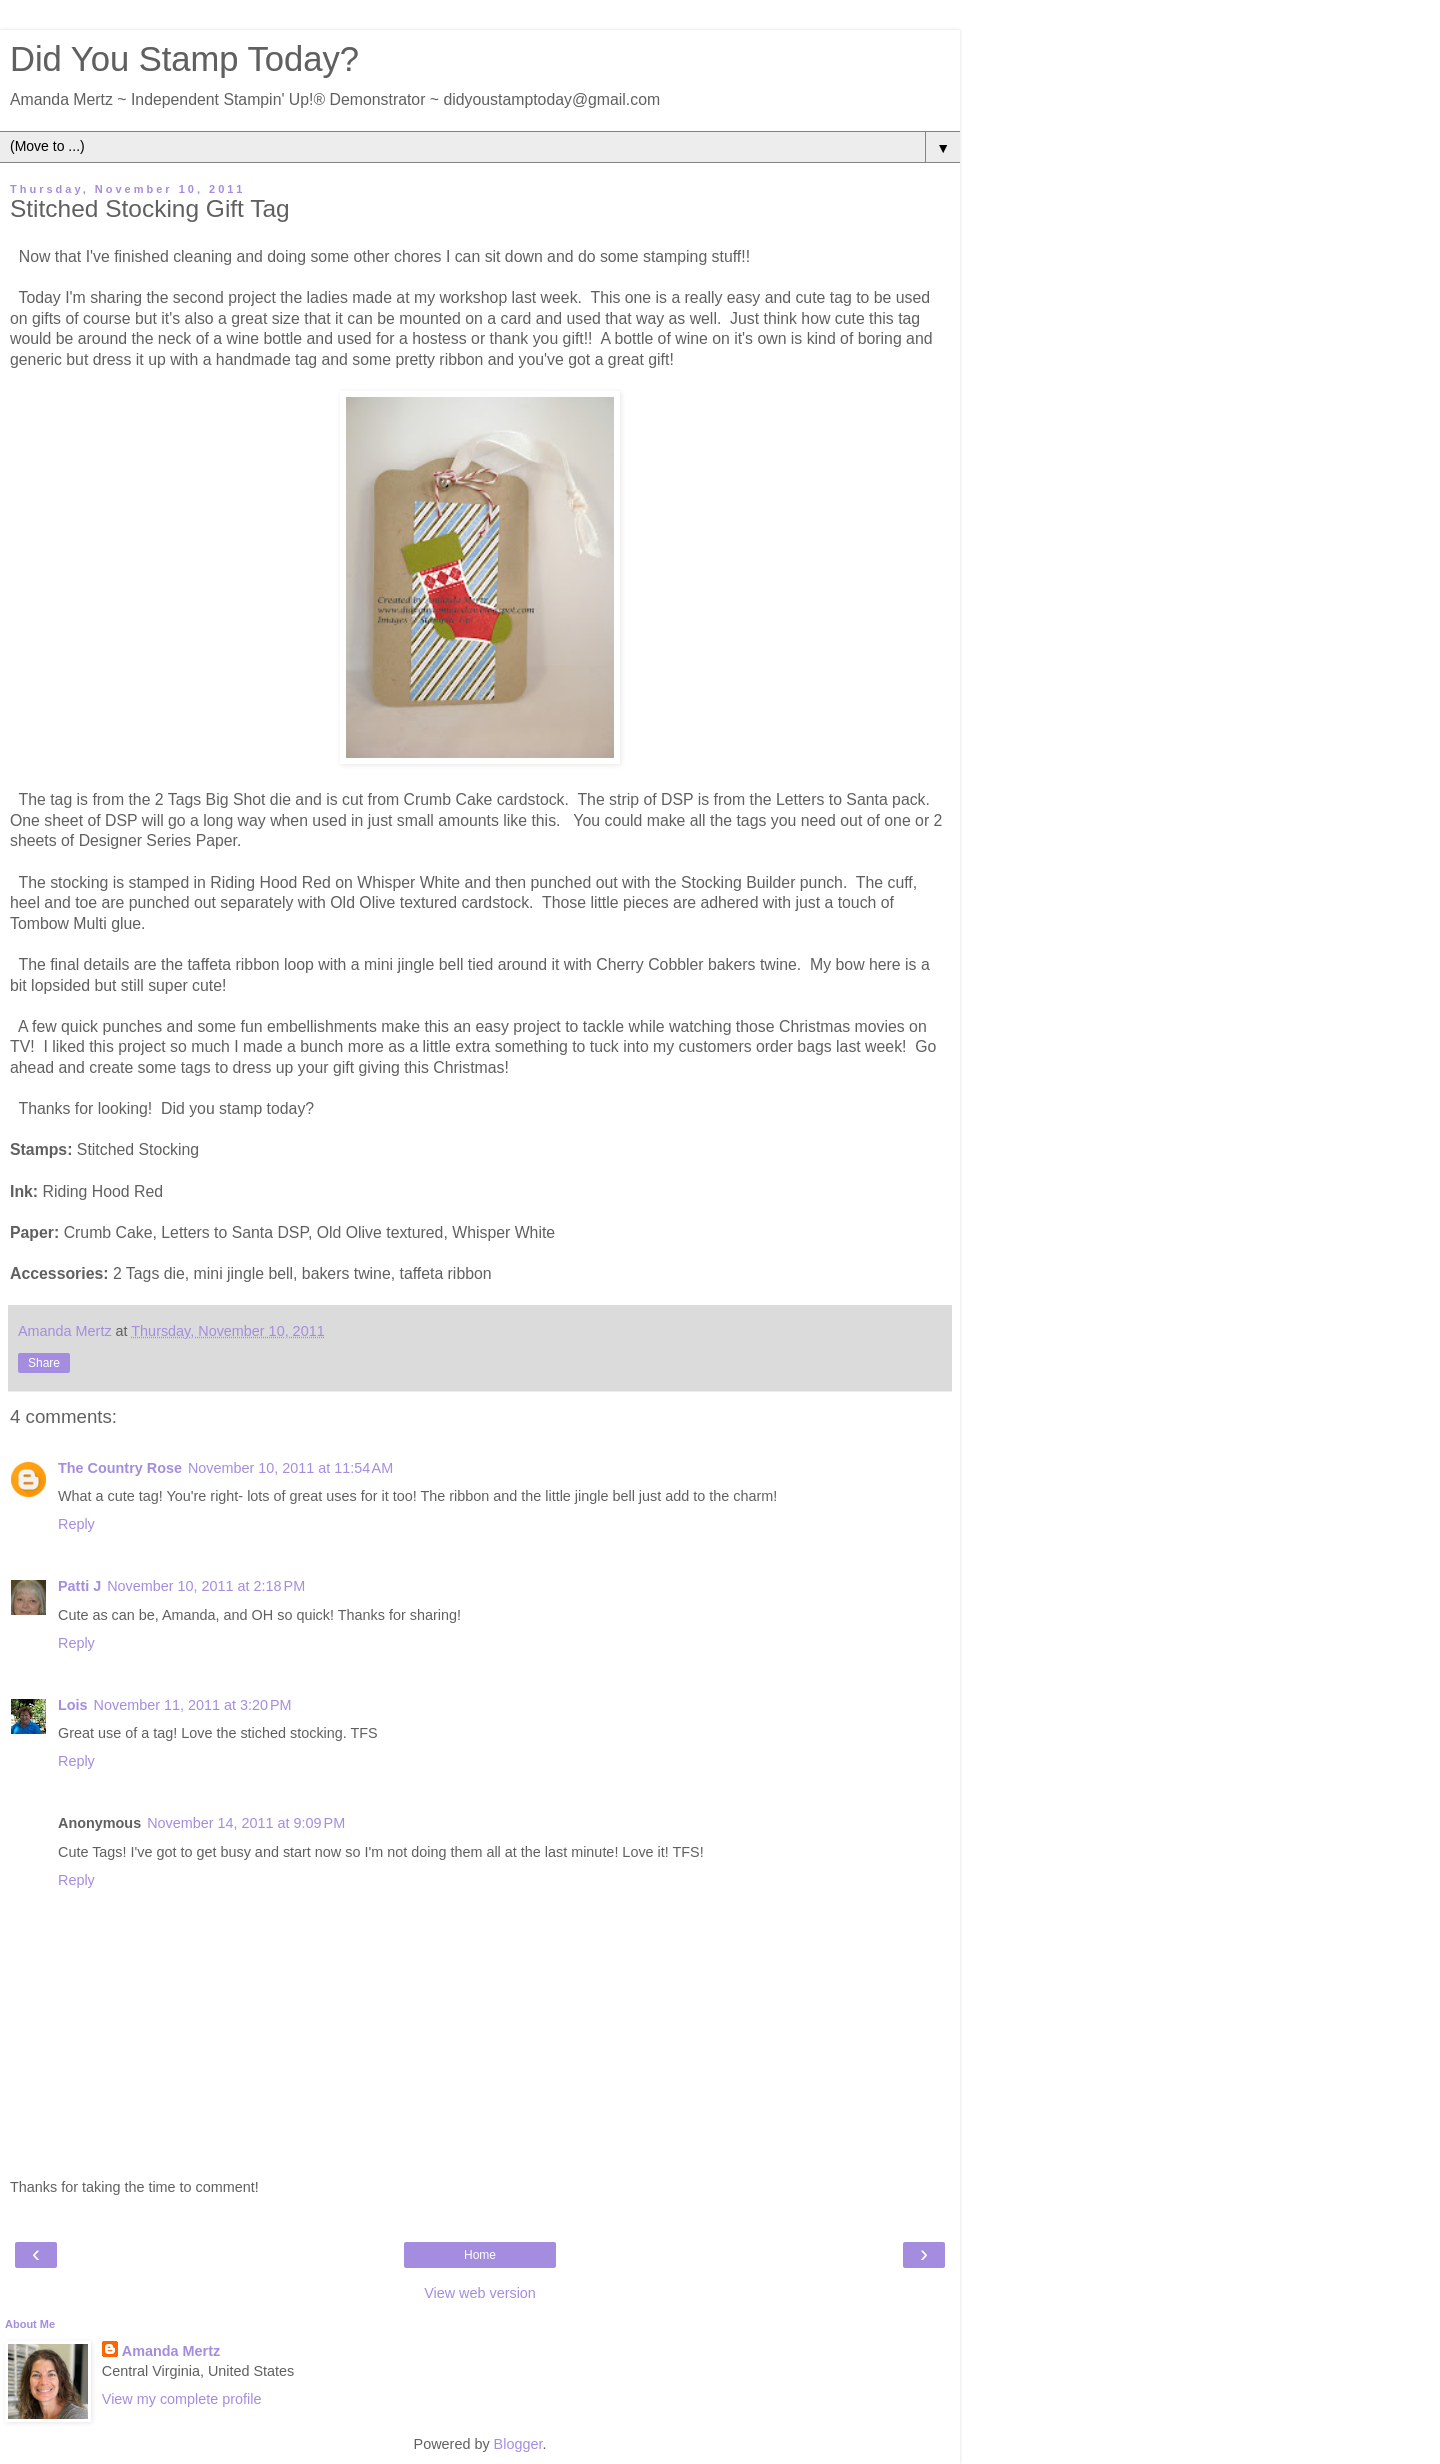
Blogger (518, 2444)
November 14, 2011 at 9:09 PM (246, 1823)
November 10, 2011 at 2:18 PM (206, 1586)
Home (480, 2255)
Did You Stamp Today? (184, 59)
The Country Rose (120, 1468)
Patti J (79, 1586)
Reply (76, 1524)
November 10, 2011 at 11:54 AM (290, 1468)
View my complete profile (182, 2399)
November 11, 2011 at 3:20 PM (193, 1705)
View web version (480, 2293)
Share (44, 1363)
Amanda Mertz (171, 2351)
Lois (73, 1705)
